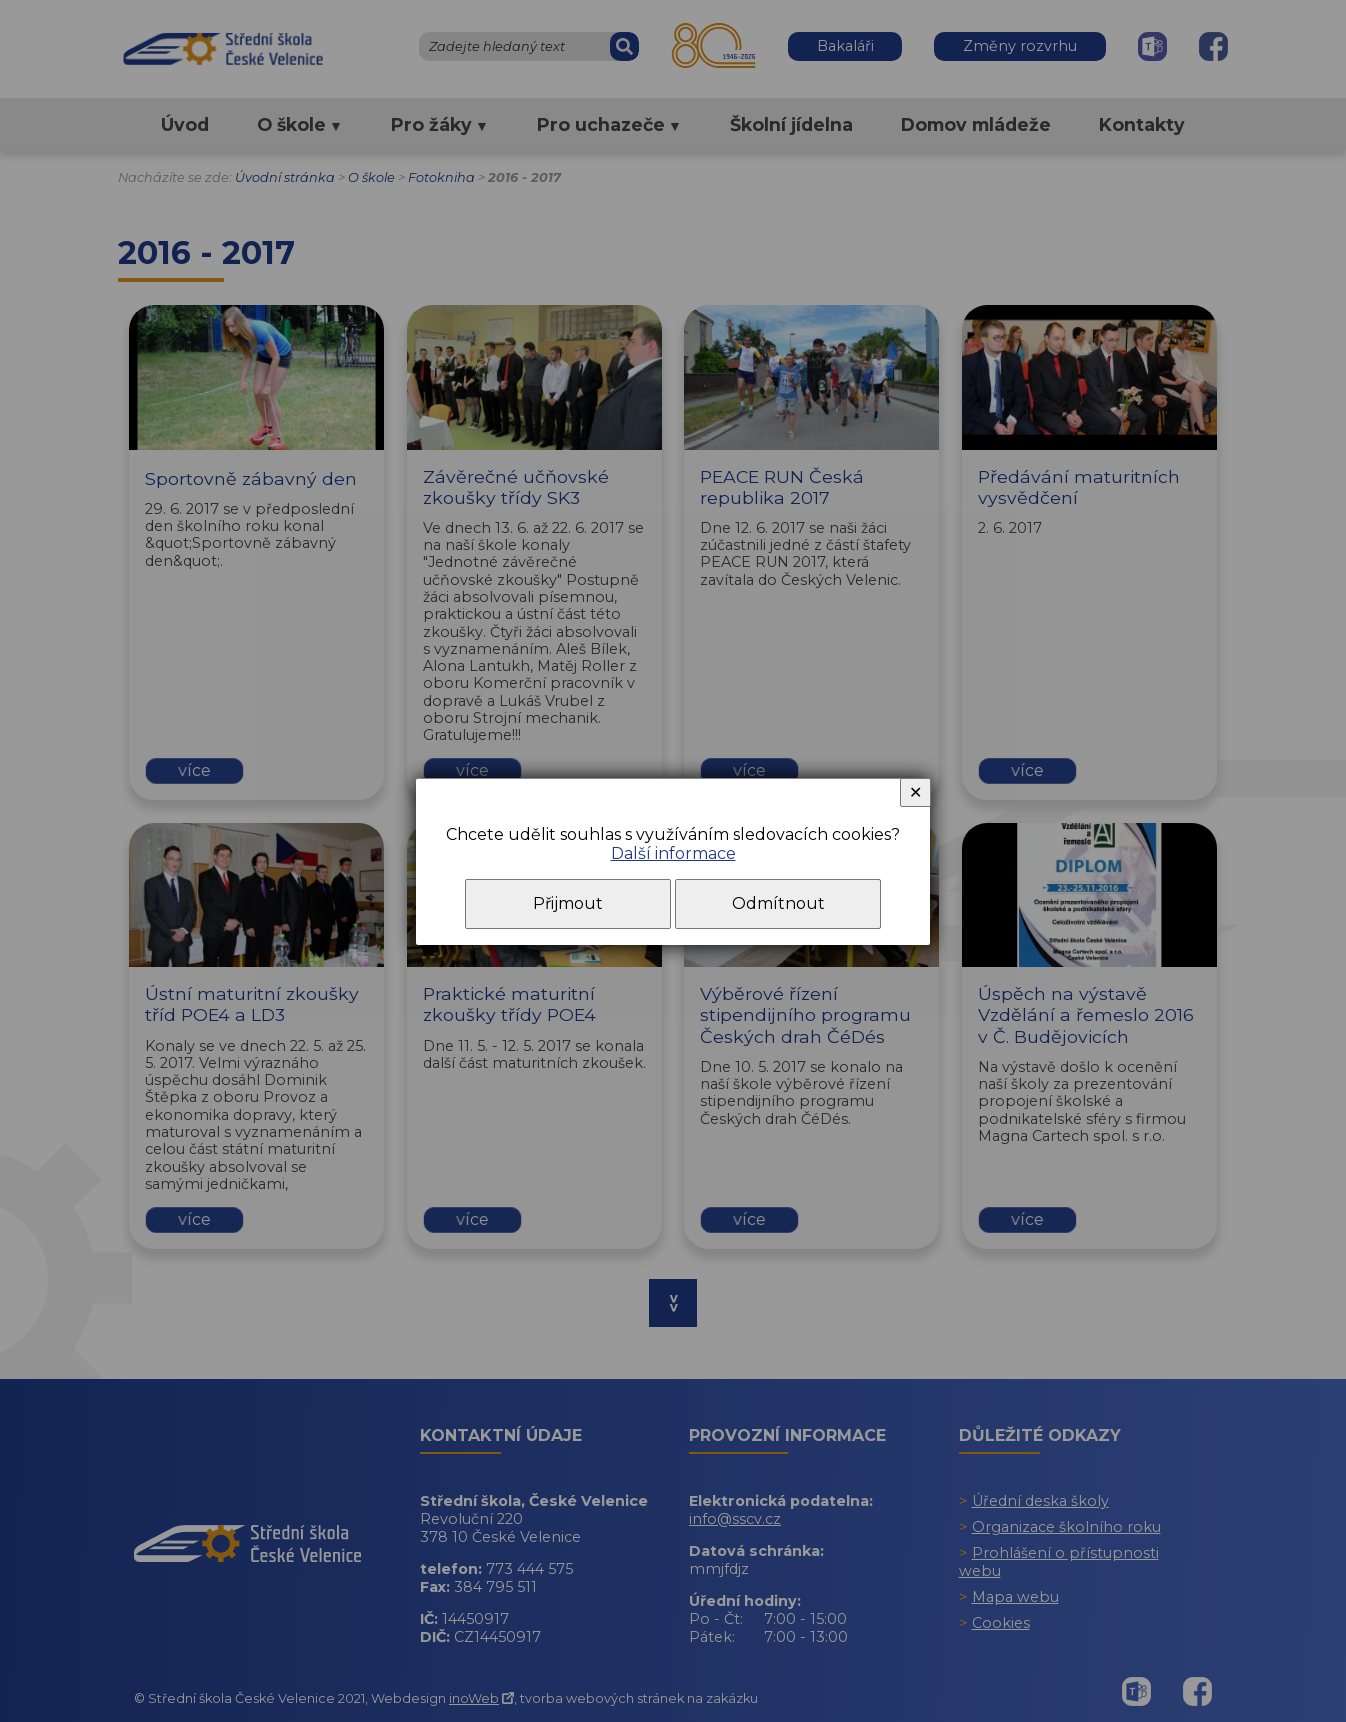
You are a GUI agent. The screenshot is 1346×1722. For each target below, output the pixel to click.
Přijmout (568, 903)
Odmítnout (778, 903)
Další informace (673, 853)
